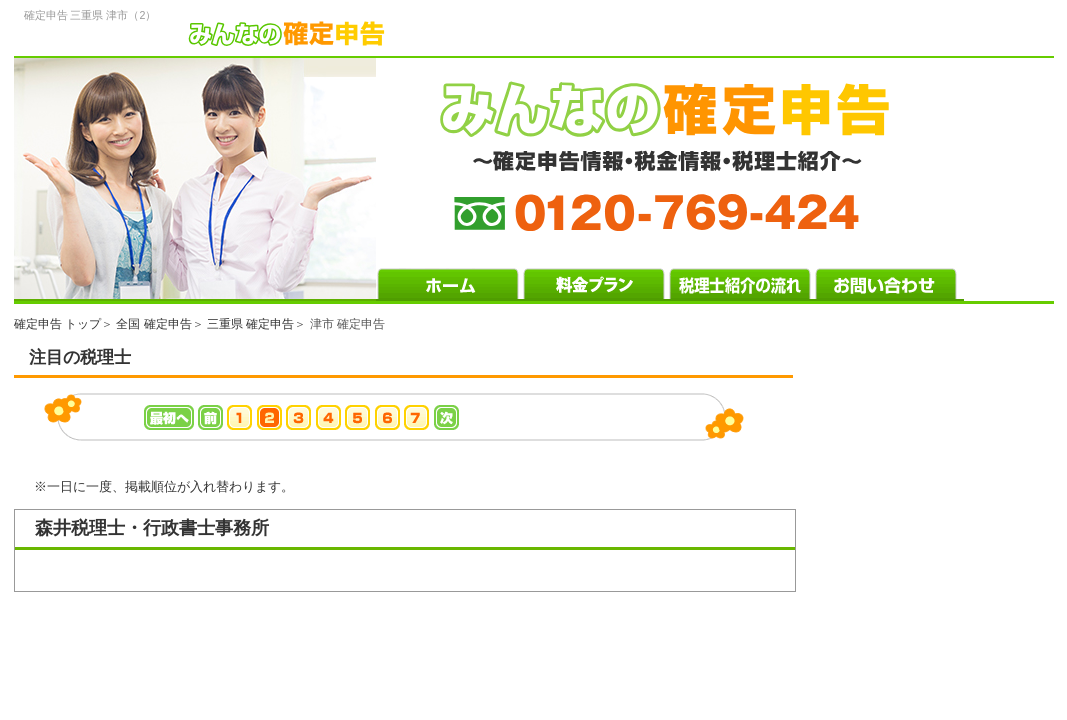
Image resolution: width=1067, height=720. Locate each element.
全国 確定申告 (153, 324)
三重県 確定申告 (250, 324)
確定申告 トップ (57, 324)
